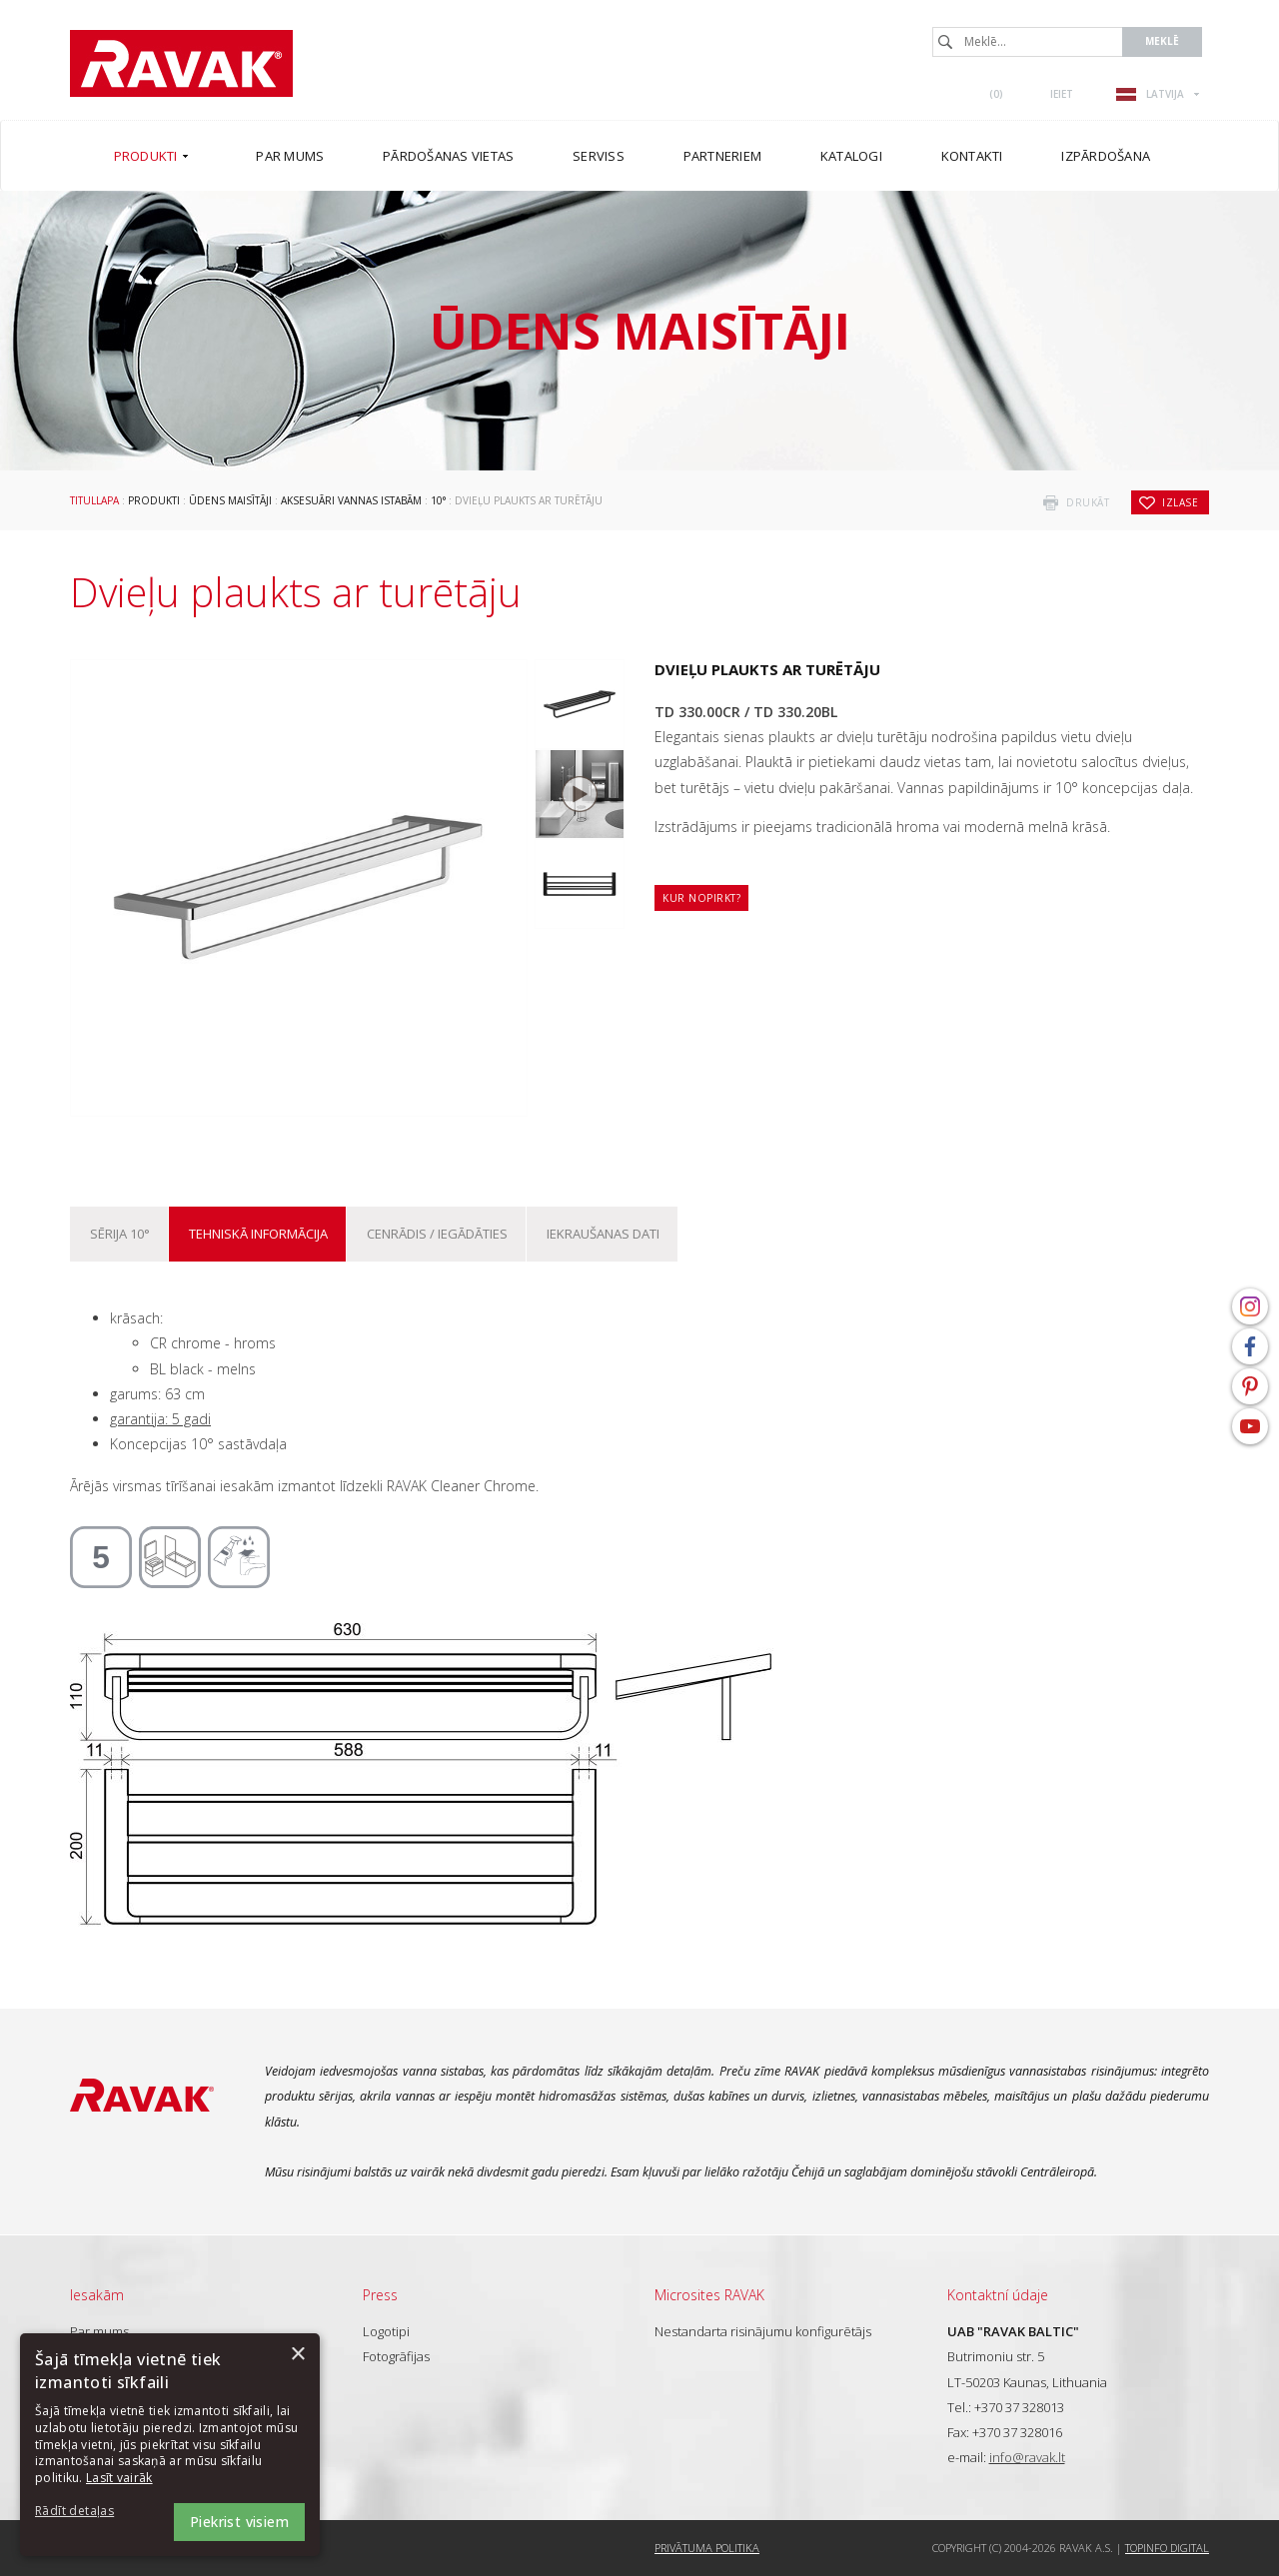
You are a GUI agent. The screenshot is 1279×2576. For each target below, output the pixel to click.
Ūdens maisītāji (230, 500)
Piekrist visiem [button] (239, 2521)
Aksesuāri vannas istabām (351, 500)
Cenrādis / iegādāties (437, 1234)
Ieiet (1061, 94)
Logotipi (386, 2331)
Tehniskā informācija (258, 1234)
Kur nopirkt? (701, 898)
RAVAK (181, 63)
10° (438, 500)
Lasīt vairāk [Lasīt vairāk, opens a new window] (119, 2477)
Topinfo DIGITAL (1167, 2547)
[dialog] (170, 2444)
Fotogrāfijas (396, 2356)
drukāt (1087, 502)
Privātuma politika (706, 2547)
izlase (1180, 502)
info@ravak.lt (1027, 2457)
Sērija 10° (120, 1234)
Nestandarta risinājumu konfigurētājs (762, 2331)
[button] (90, 2511)
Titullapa (94, 500)
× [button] (297, 2354)
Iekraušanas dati (603, 1234)
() (996, 94)
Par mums (99, 2331)
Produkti (154, 500)
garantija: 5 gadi (160, 1418)
